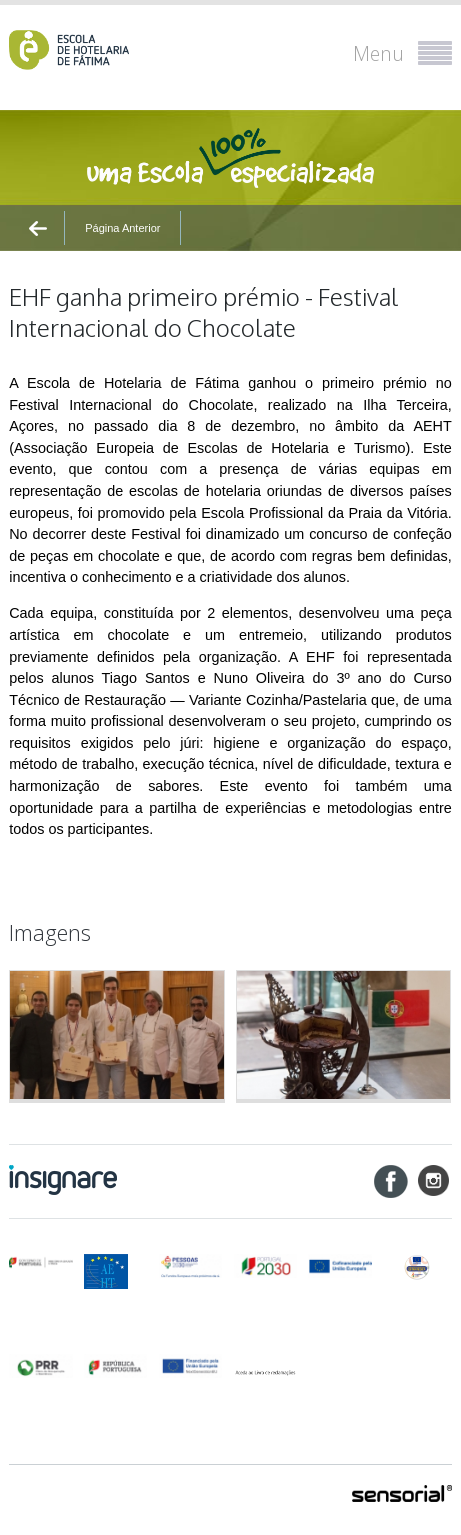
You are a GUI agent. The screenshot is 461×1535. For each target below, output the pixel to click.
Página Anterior (122, 228)
